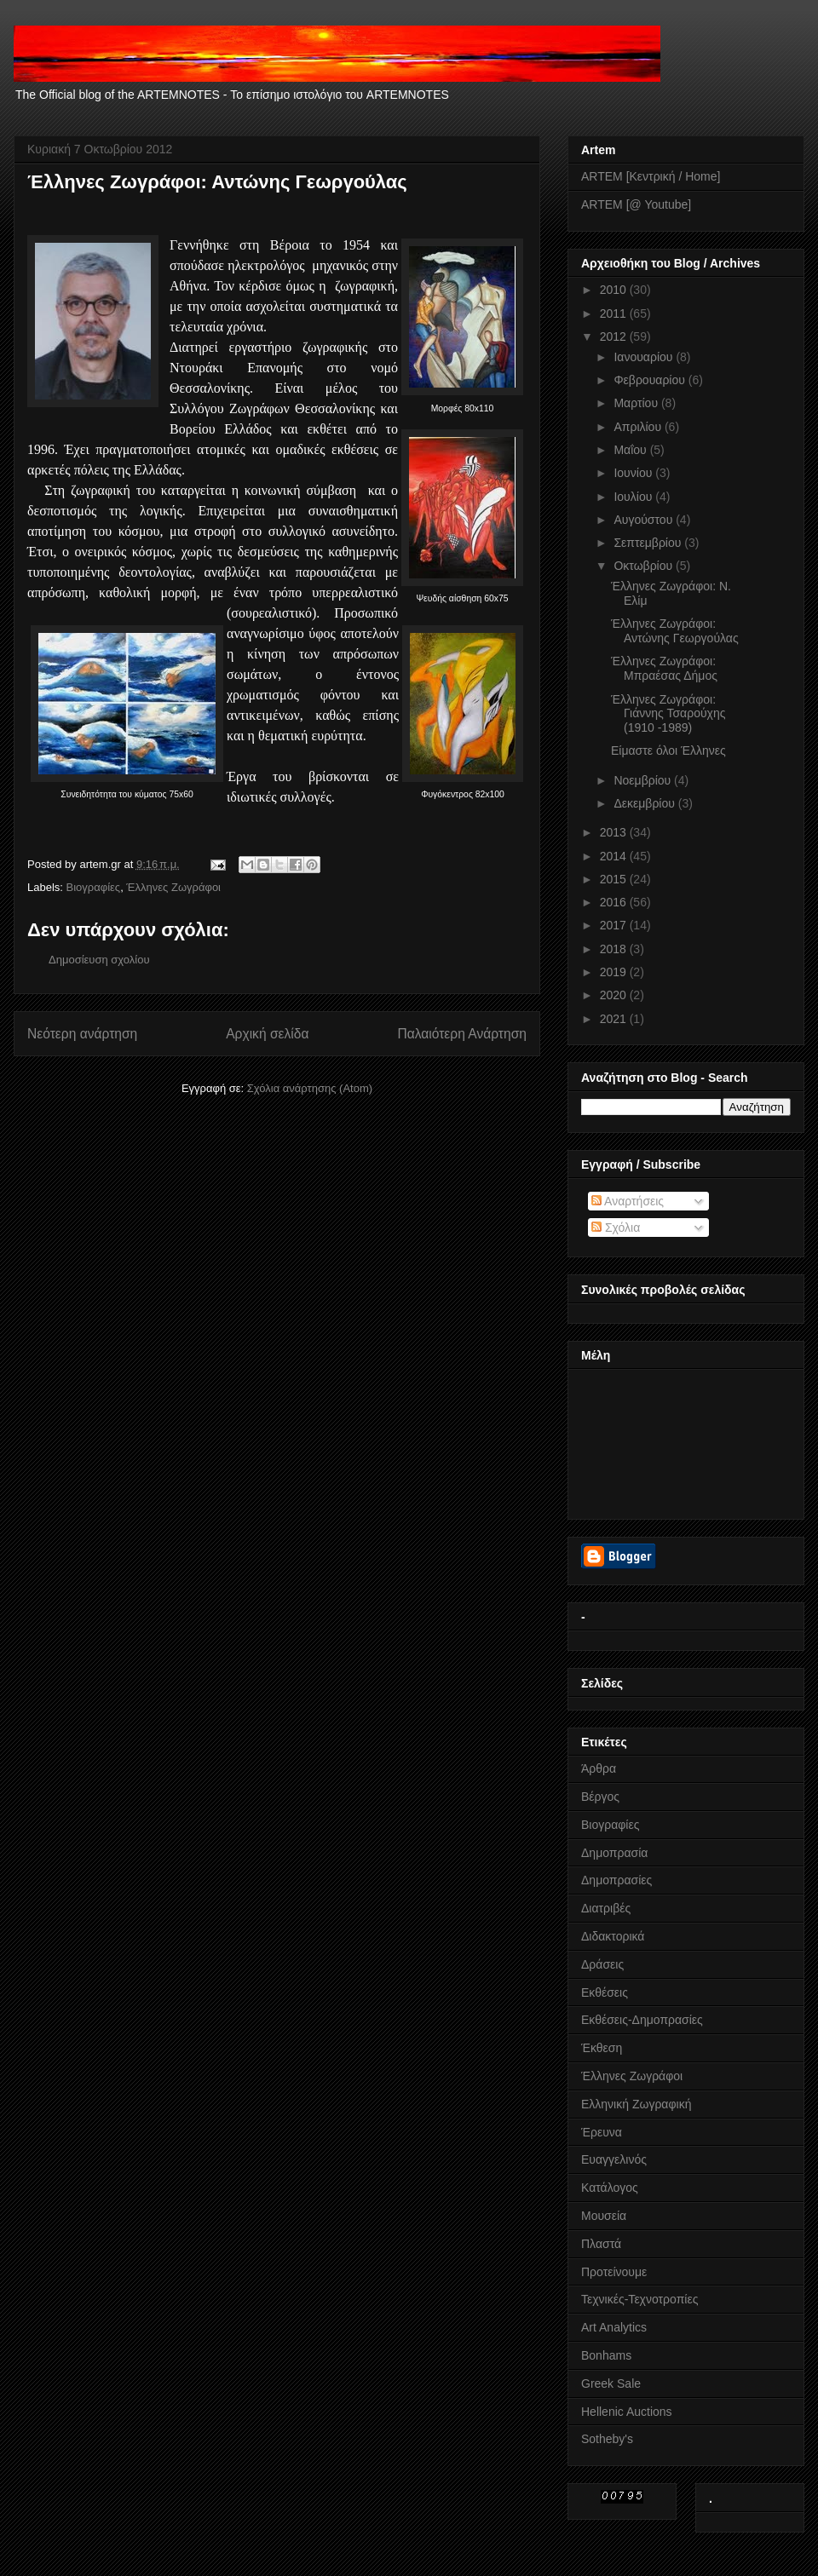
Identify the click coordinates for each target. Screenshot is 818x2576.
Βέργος (600, 1796)
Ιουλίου (634, 496)
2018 (615, 949)
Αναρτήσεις (627, 1201)
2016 (615, 902)
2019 (615, 972)
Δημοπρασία (614, 1853)
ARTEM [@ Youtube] (636, 204)
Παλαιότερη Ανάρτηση (462, 1033)
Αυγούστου (645, 519)
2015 (615, 879)
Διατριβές (606, 1908)
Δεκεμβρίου (645, 803)
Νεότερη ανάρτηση (82, 1033)
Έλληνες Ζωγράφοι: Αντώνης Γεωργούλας (675, 631)
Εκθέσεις (604, 1992)
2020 (615, 995)
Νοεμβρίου (644, 780)
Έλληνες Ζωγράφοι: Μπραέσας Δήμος (664, 668)
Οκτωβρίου (645, 565)
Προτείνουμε (614, 2272)
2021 (615, 1019)
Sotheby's (607, 2439)
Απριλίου (639, 427)
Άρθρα (598, 1768)
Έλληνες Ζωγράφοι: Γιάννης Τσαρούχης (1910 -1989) (668, 714)
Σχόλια (615, 1227)
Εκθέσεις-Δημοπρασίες (642, 2020)
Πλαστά (601, 2244)
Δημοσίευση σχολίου (99, 959)
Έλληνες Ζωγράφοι (173, 887)
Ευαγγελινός (614, 2159)
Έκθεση (601, 2048)
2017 (615, 925)
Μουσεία (603, 2215)
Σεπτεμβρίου (649, 542)
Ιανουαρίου (645, 357)
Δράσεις (602, 1964)
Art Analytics (614, 2327)
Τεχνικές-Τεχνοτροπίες (639, 2299)
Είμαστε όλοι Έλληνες (668, 750)
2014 (615, 856)
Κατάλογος (609, 2187)
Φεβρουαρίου (651, 380)
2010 (615, 289)
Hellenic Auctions (626, 2411)
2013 (615, 832)
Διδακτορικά (612, 1936)
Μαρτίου (637, 403)
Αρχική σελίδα (267, 1033)
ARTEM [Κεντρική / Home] (650, 176)
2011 (615, 313)
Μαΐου (631, 450)
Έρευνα (601, 2132)
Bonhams (606, 2355)
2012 (615, 336)
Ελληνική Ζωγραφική (636, 2104)
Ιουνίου (634, 473)
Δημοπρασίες (616, 1880)
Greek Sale (611, 2383)
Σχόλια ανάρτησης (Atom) (309, 1088)
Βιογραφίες (93, 887)
